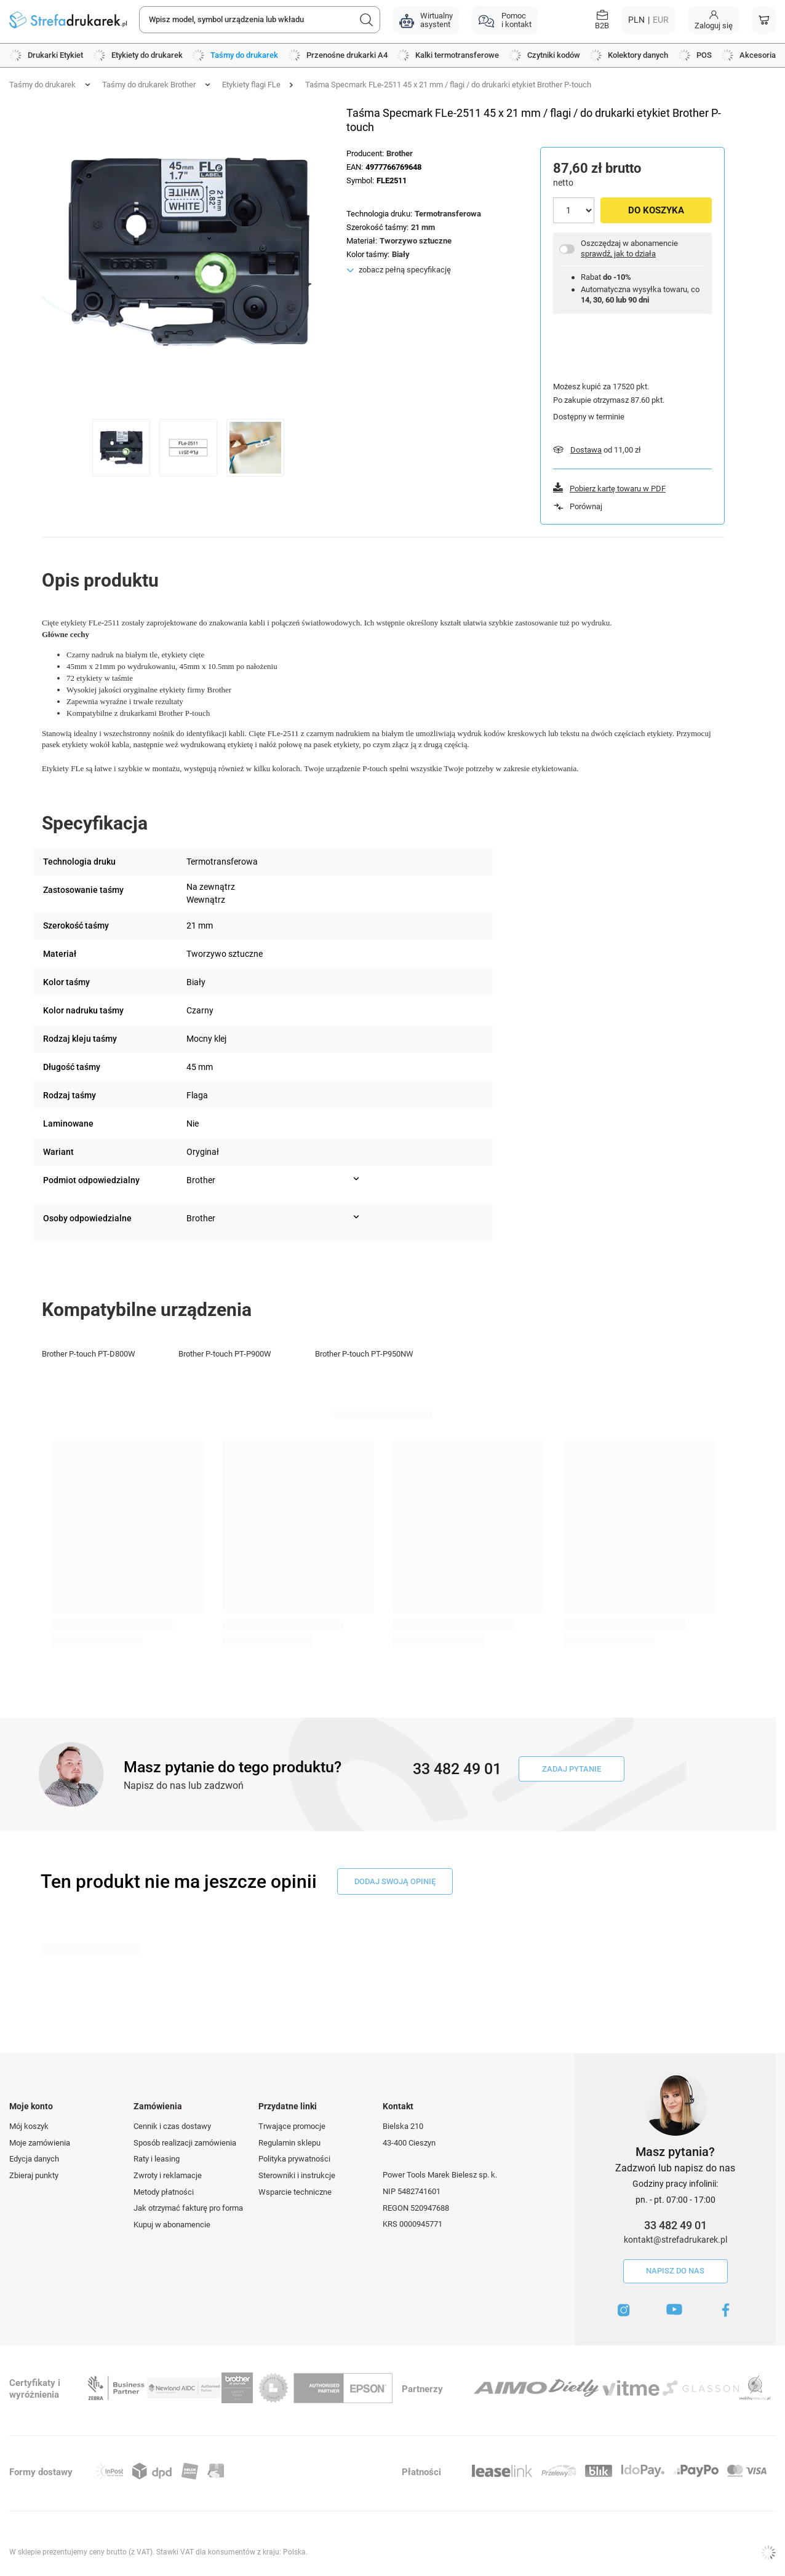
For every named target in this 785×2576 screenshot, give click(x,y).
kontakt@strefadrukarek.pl (675, 2240)
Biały (401, 254)
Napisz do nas (675, 2270)
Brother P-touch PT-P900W (224, 1353)
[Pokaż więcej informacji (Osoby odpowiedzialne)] (356, 1217)
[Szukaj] (366, 19)
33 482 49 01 (675, 2225)
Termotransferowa (448, 213)
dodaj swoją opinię (395, 1881)
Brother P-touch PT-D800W (88, 1353)
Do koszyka (656, 210)
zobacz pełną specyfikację (405, 269)
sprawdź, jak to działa (618, 253)
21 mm (423, 227)
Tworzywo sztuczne (416, 240)
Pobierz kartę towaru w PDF (618, 488)
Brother (399, 153)
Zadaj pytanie (571, 1768)
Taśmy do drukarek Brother (149, 84)
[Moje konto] (713, 20)
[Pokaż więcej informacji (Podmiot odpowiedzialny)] (356, 1179)
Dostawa (586, 449)
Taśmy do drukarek (42, 84)
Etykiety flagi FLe (251, 84)
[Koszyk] (764, 20)
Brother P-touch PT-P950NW (364, 1353)
